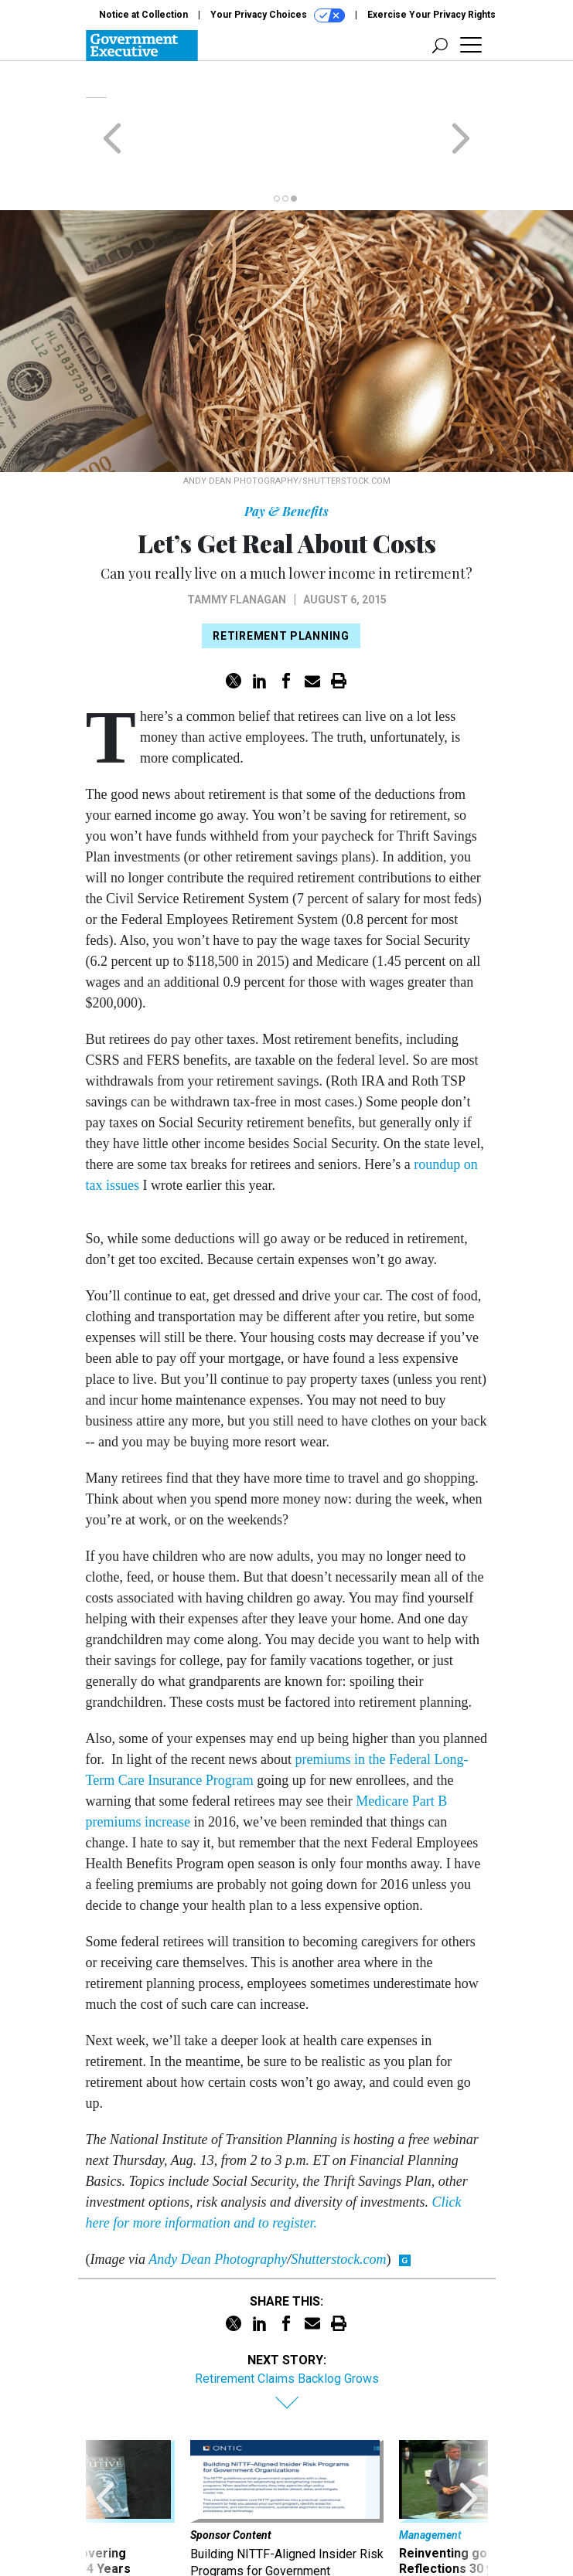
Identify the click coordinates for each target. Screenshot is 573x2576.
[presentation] (105, 2458)
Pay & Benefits (286, 451)
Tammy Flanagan (236, 539)
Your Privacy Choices (277, 15)
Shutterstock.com (338, 2199)
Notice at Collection (143, 14)
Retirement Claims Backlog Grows (287, 2318)
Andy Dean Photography (217, 2199)
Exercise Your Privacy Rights (431, 14)
